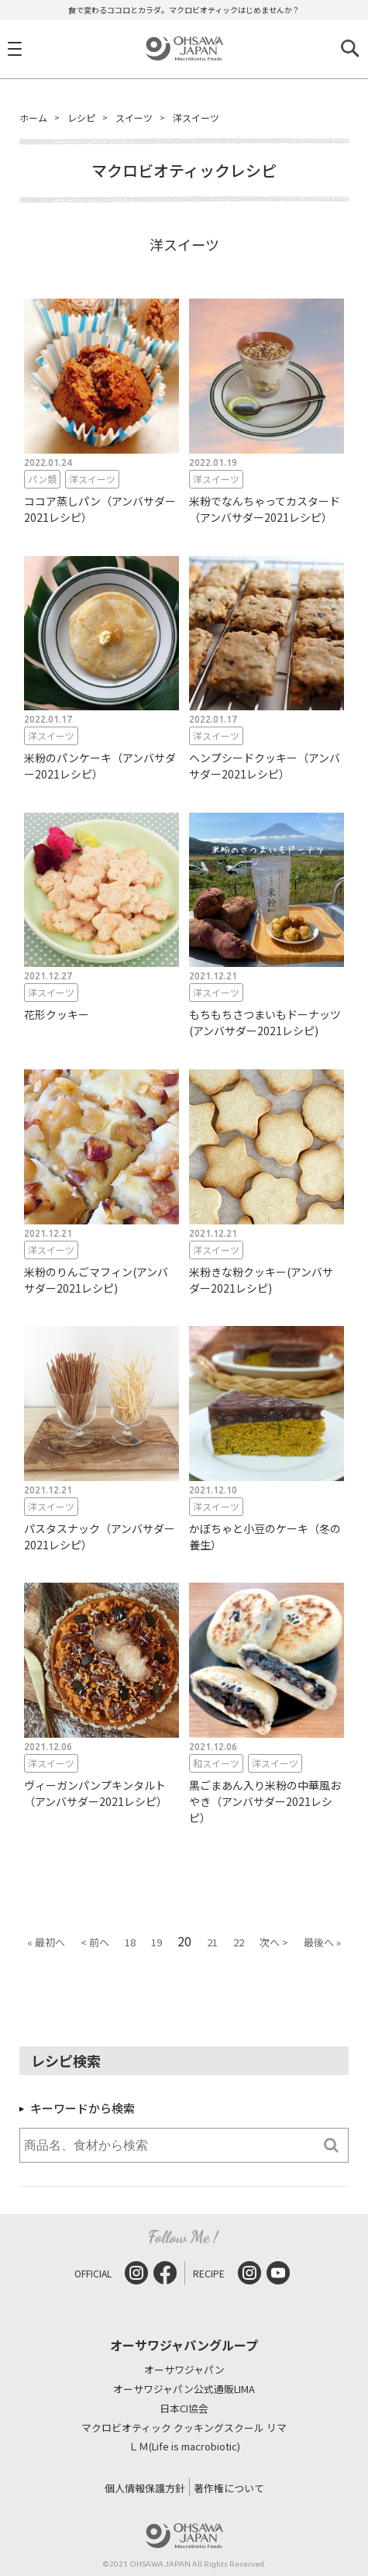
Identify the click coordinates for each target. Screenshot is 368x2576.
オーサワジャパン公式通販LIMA (184, 2389)
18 (130, 1942)
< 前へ (95, 1942)
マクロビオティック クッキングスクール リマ (184, 2428)
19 (156, 1942)
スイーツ (134, 117)
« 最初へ (46, 1942)
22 (238, 1942)
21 (212, 1942)
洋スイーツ (196, 117)
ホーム (33, 117)
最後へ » (322, 1942)
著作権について (229, 2488)
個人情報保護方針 (145, 2488)
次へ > (274, 1942)
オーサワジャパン (184, 2370)
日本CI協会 (184, 2409)
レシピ (81, 117)
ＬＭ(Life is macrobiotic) (184, 2447)
